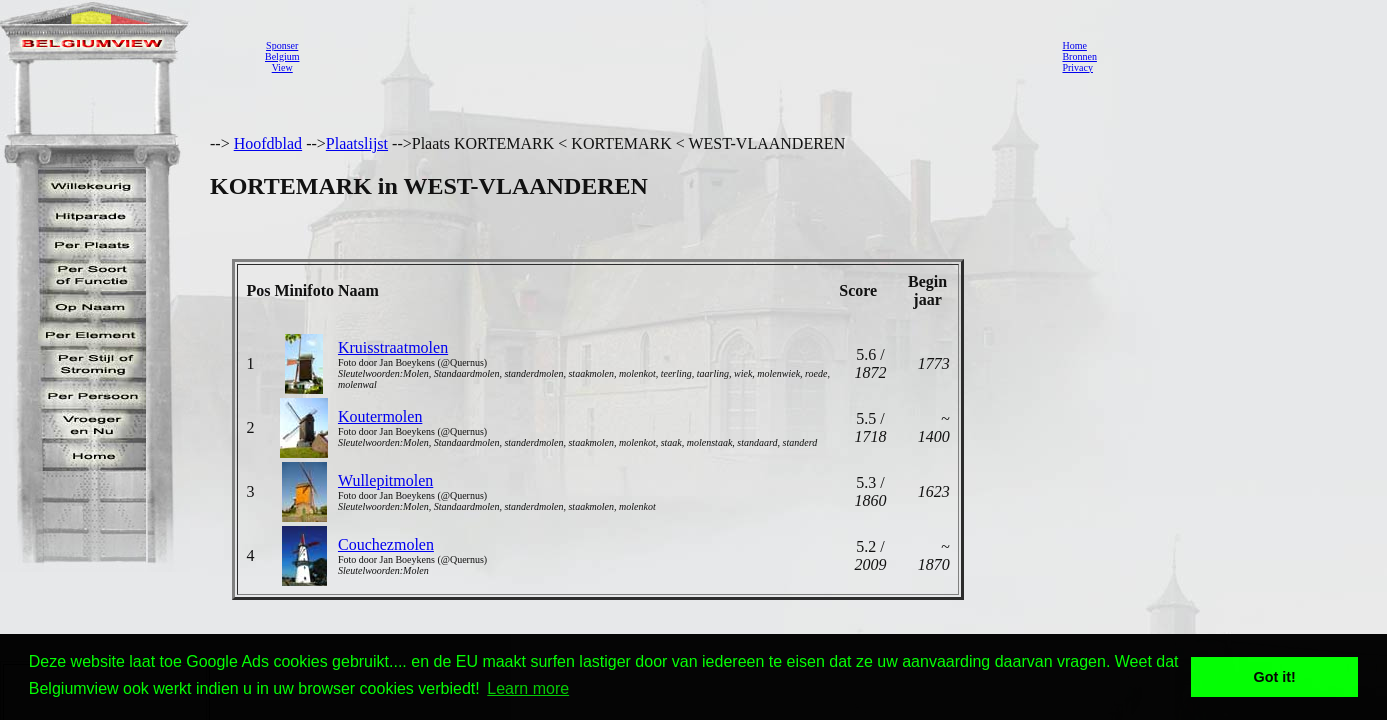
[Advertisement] (675, 56)
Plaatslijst (357, 143)
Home (1074, 45)
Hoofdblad (268, 143)
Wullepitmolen (385, 480)
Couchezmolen (386, 544)
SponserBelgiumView (282, 56)
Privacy (1077, 67)
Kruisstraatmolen (393, 347)
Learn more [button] (528, 688)
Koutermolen (380, 416)
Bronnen (1079, 56)
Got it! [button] (1275, 677)
